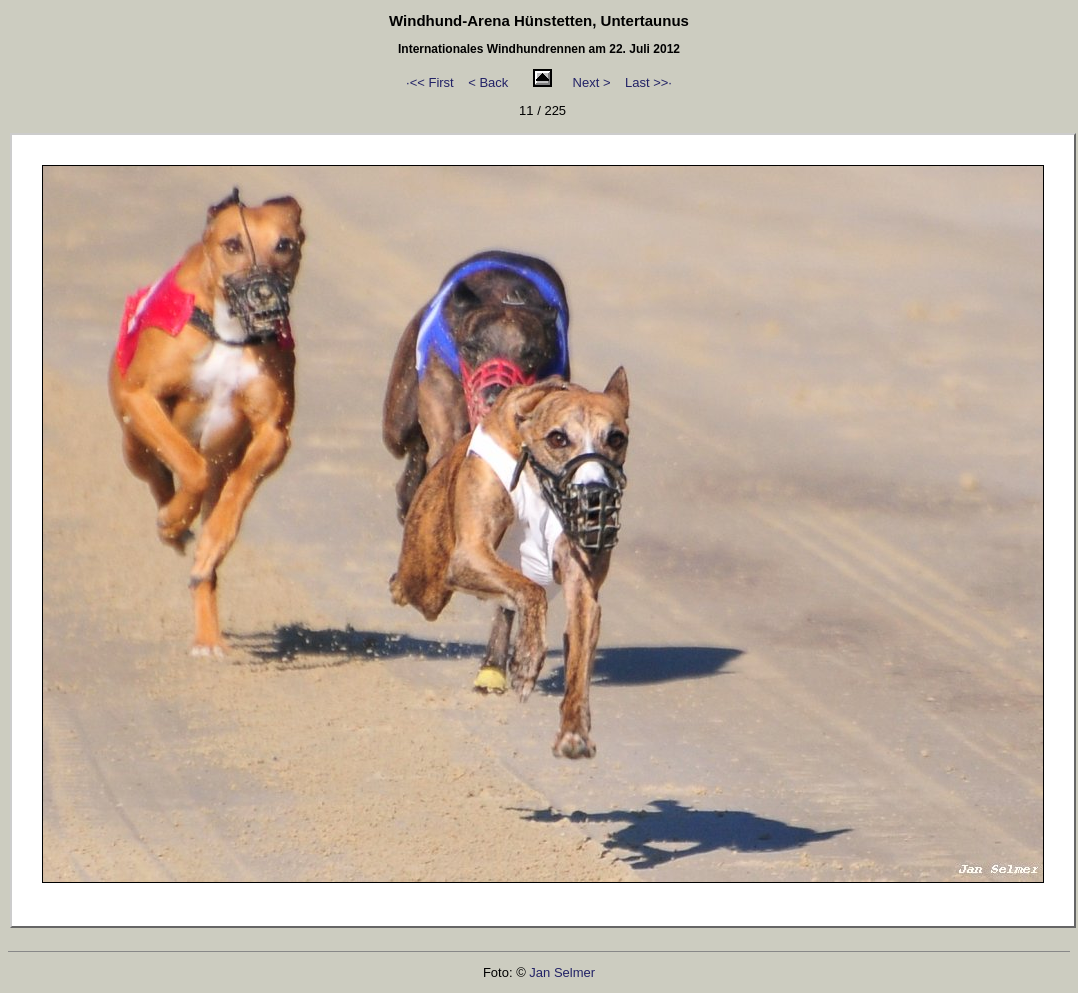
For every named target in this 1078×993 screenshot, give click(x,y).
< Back (488, 82)
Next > (592, 82)
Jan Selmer (562, 972)
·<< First (430, 82)
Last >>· (648, 82)
